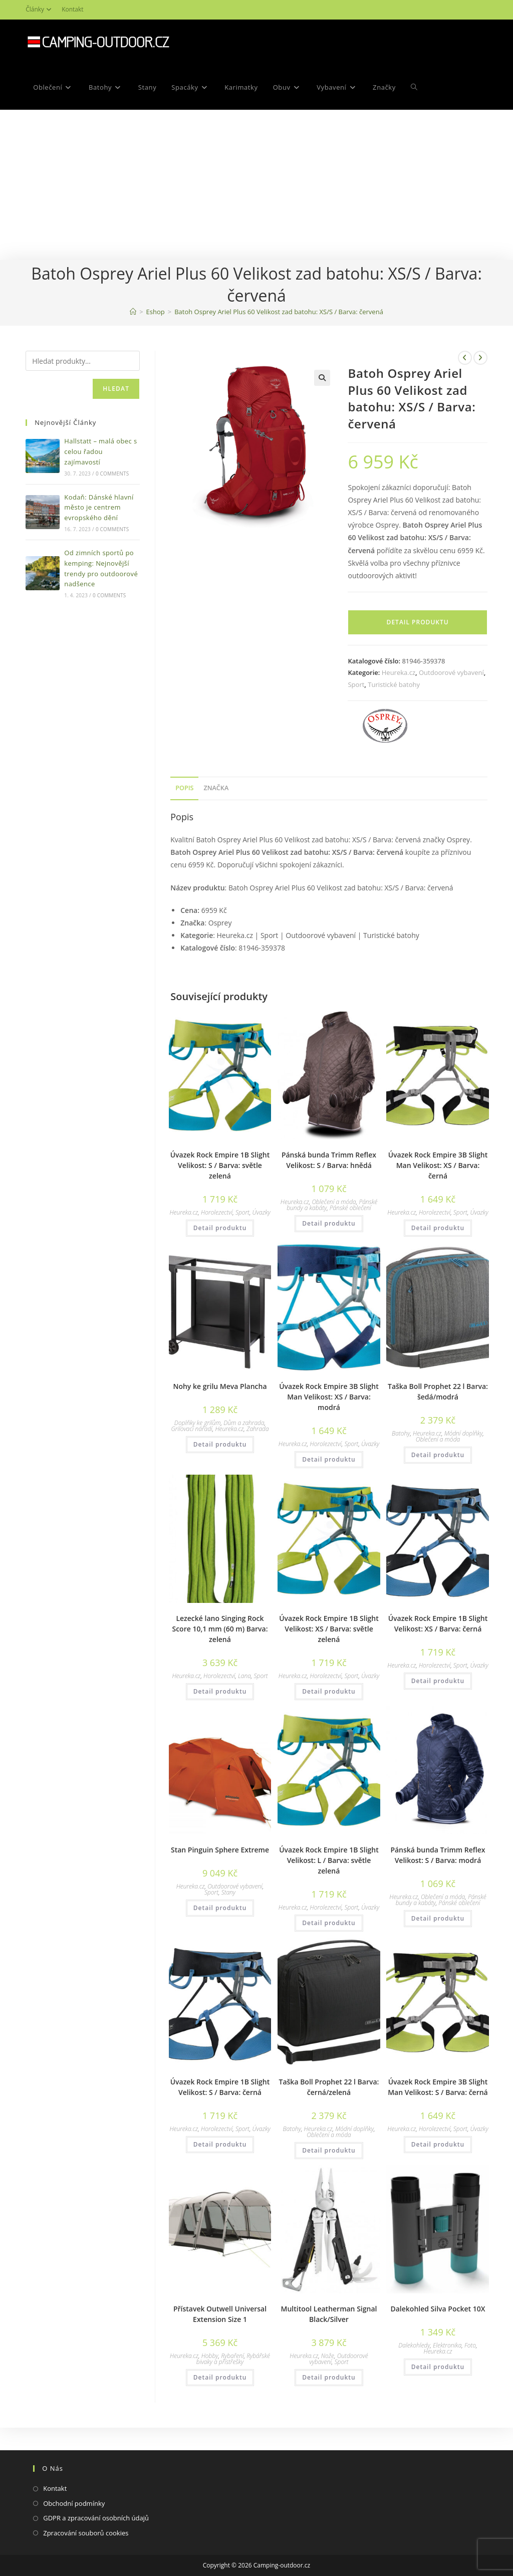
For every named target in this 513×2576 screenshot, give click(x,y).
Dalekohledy (414, 2345)
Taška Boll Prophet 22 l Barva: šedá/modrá (438, 1391)
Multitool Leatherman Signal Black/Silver (329, 2314)
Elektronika (447, 2345)
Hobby (209, 2356)
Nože (327, 2356)
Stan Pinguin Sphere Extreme (220, 1849)
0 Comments (112, 473)
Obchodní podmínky (74, 2503)
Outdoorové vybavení (451, 672)
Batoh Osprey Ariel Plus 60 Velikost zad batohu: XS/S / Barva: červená (278, 311)
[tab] (184, 788)
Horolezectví (216, 1212)
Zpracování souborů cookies (85, 2532)
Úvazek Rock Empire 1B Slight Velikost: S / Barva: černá (220, 2087)
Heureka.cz (398, 672)
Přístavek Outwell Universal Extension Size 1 (220, 2314)
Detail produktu (418, 622)
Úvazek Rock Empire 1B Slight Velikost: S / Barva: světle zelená (220, 1165)
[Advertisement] (256, 185)
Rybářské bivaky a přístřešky (233, 2359)
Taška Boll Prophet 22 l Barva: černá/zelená (329, 2087)
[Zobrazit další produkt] (480, 358)
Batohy (401, 1433)
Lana (244, 1676)
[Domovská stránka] (133, 311)
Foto (470, 2345)
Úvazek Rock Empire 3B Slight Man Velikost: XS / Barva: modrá (329, 1396)
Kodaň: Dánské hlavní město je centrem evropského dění (98, 508)
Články (40, 9)
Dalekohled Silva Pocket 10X (437, 2308)
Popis (184, 788)
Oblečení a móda (334, 1202)
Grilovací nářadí (191, 1429)
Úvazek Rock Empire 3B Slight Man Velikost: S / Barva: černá (438, 2087)
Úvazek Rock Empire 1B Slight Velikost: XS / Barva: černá (438, 1623)
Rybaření (232, 2356)
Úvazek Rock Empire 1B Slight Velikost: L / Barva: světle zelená (329, 1860)
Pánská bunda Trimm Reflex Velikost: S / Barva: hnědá (329, 1160)
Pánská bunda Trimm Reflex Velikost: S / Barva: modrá (437, 1855)
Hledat (116, 388)
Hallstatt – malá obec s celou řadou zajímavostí (100, 451)
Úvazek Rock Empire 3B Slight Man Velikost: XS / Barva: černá (438, 1165)
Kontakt (72, 9)
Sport (356, 684)
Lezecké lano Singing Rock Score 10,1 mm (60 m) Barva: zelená (220, 1628)
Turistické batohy (394, 684)
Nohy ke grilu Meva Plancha (220, 1386)
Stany (228, 1892)
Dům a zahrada (243, 1423)
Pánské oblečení (350, 1208)
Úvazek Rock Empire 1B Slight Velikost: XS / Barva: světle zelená (329, 1628)
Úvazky (261, 1212)
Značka (215, 788)
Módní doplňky (463, 1433)
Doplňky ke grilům (197, 1423)
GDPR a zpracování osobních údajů (96, 2517)
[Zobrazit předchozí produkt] (465, 358)
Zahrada (257, 1429)
